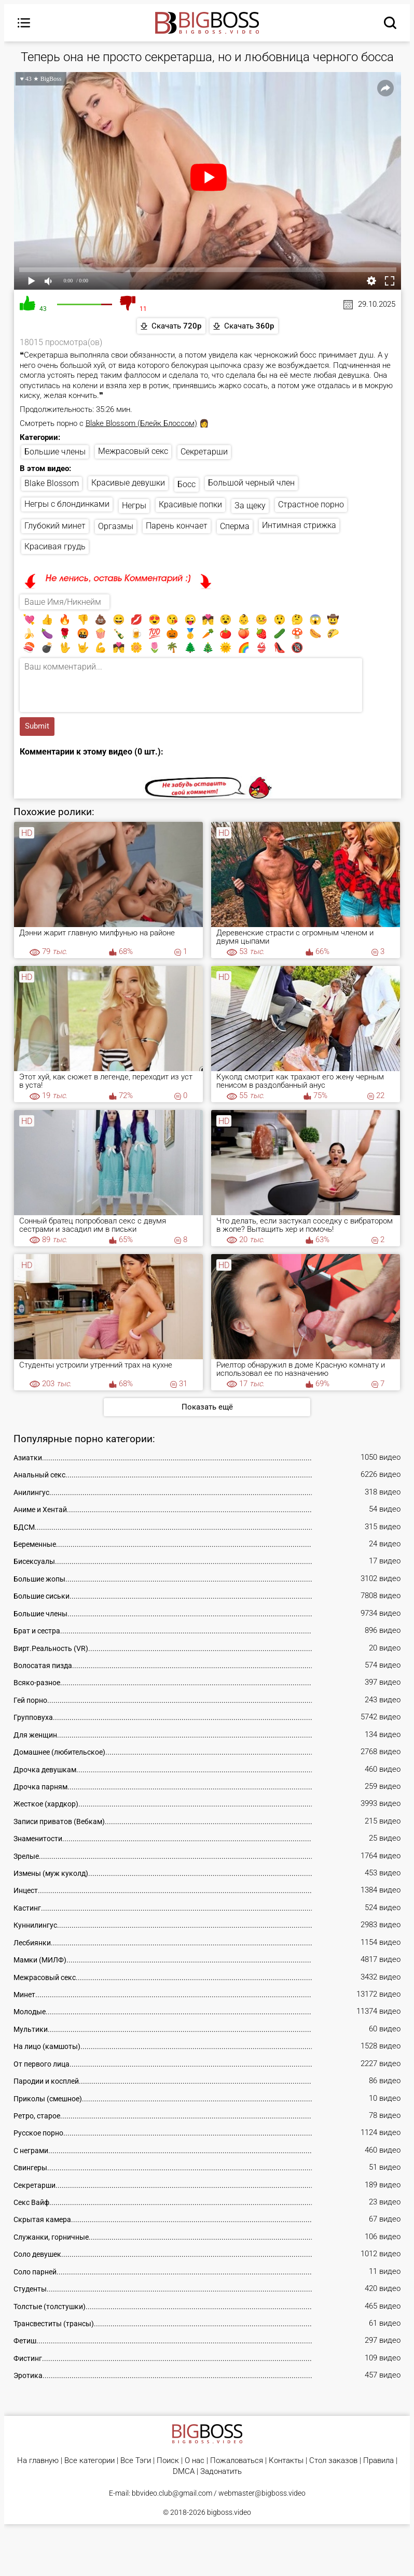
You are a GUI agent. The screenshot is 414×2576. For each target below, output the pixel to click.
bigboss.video (229, 2513)
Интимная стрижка (299, 526)
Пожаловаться (236, 2461)
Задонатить (221, 2472)
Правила (378, 2461)
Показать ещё (207, 1408)
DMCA (184, 2472)
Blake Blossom (51, 484)
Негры (134, 506)
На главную (38, 2461)
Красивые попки (190, 505)
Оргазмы (115, 527)
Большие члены (55, 452)
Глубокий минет (55, 527)
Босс (186, 485)
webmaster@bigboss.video (262, 2494)
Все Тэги (135, 2461)
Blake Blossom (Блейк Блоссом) (141, 423)
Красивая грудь (55, 547)
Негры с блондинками (66, 504)
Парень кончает (177, 527)
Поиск (168, 2461)
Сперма (235, 527)
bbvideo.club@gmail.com (172, 2494)
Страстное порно (311, 505)
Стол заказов (333, 2461)
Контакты (286, 2461)
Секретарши (204, 452)
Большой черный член (251, 483)
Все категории (89, 2461)
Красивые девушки (128, 483)
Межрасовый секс (133, 452)
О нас (194, 2461)
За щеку (250, 506)
